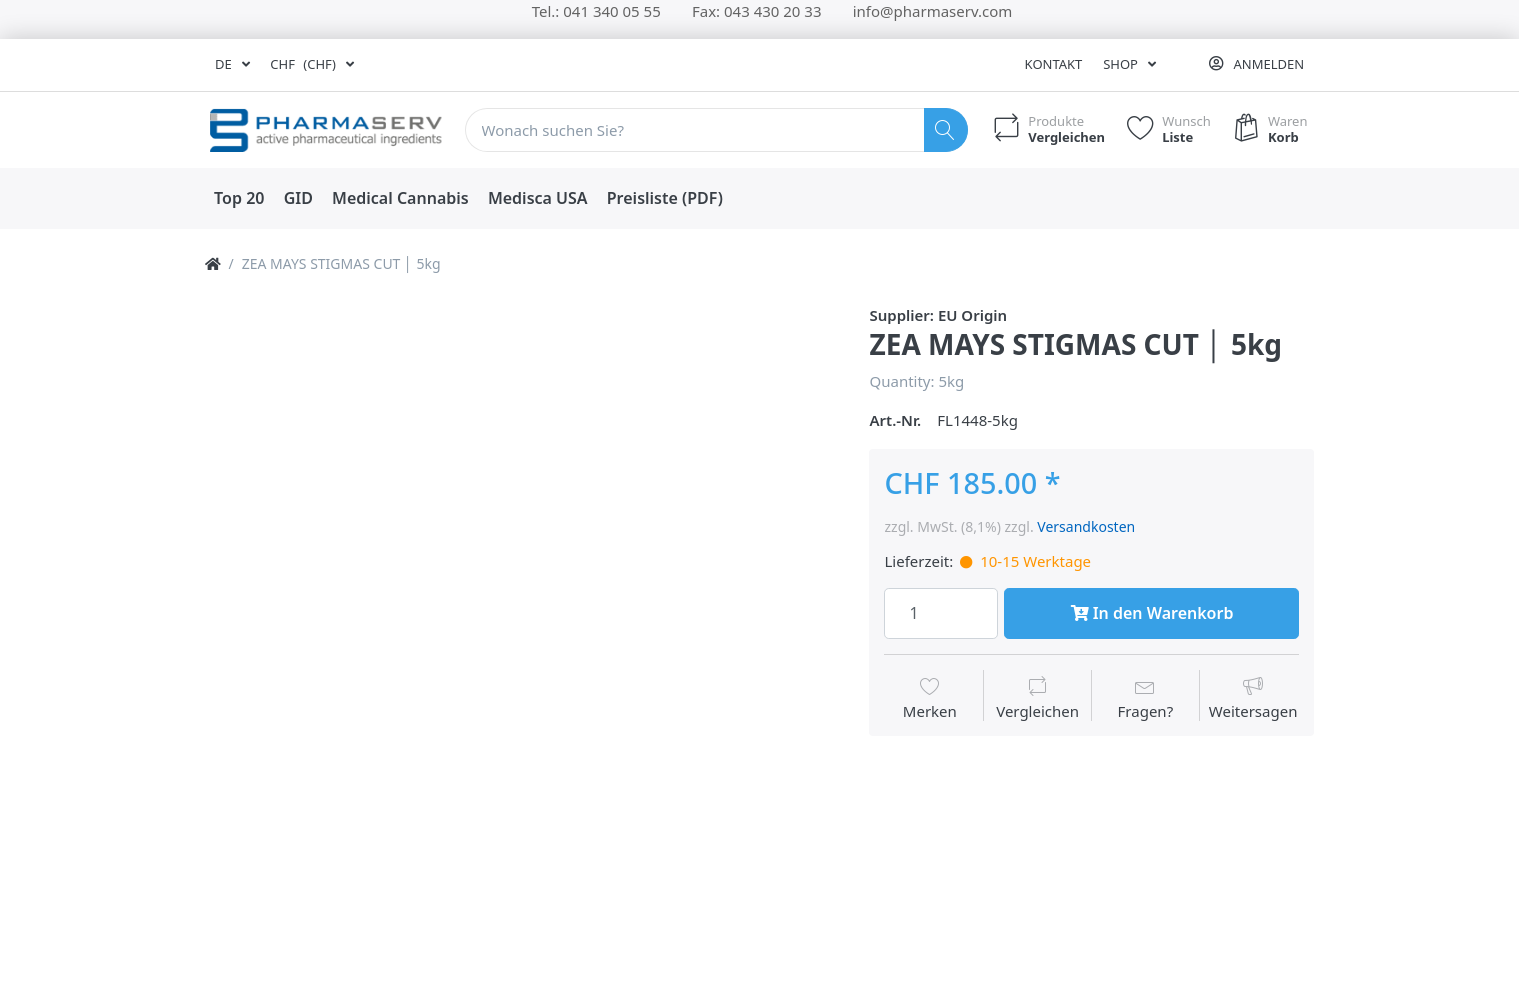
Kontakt (1054, 64)
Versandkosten (1086, 526)
